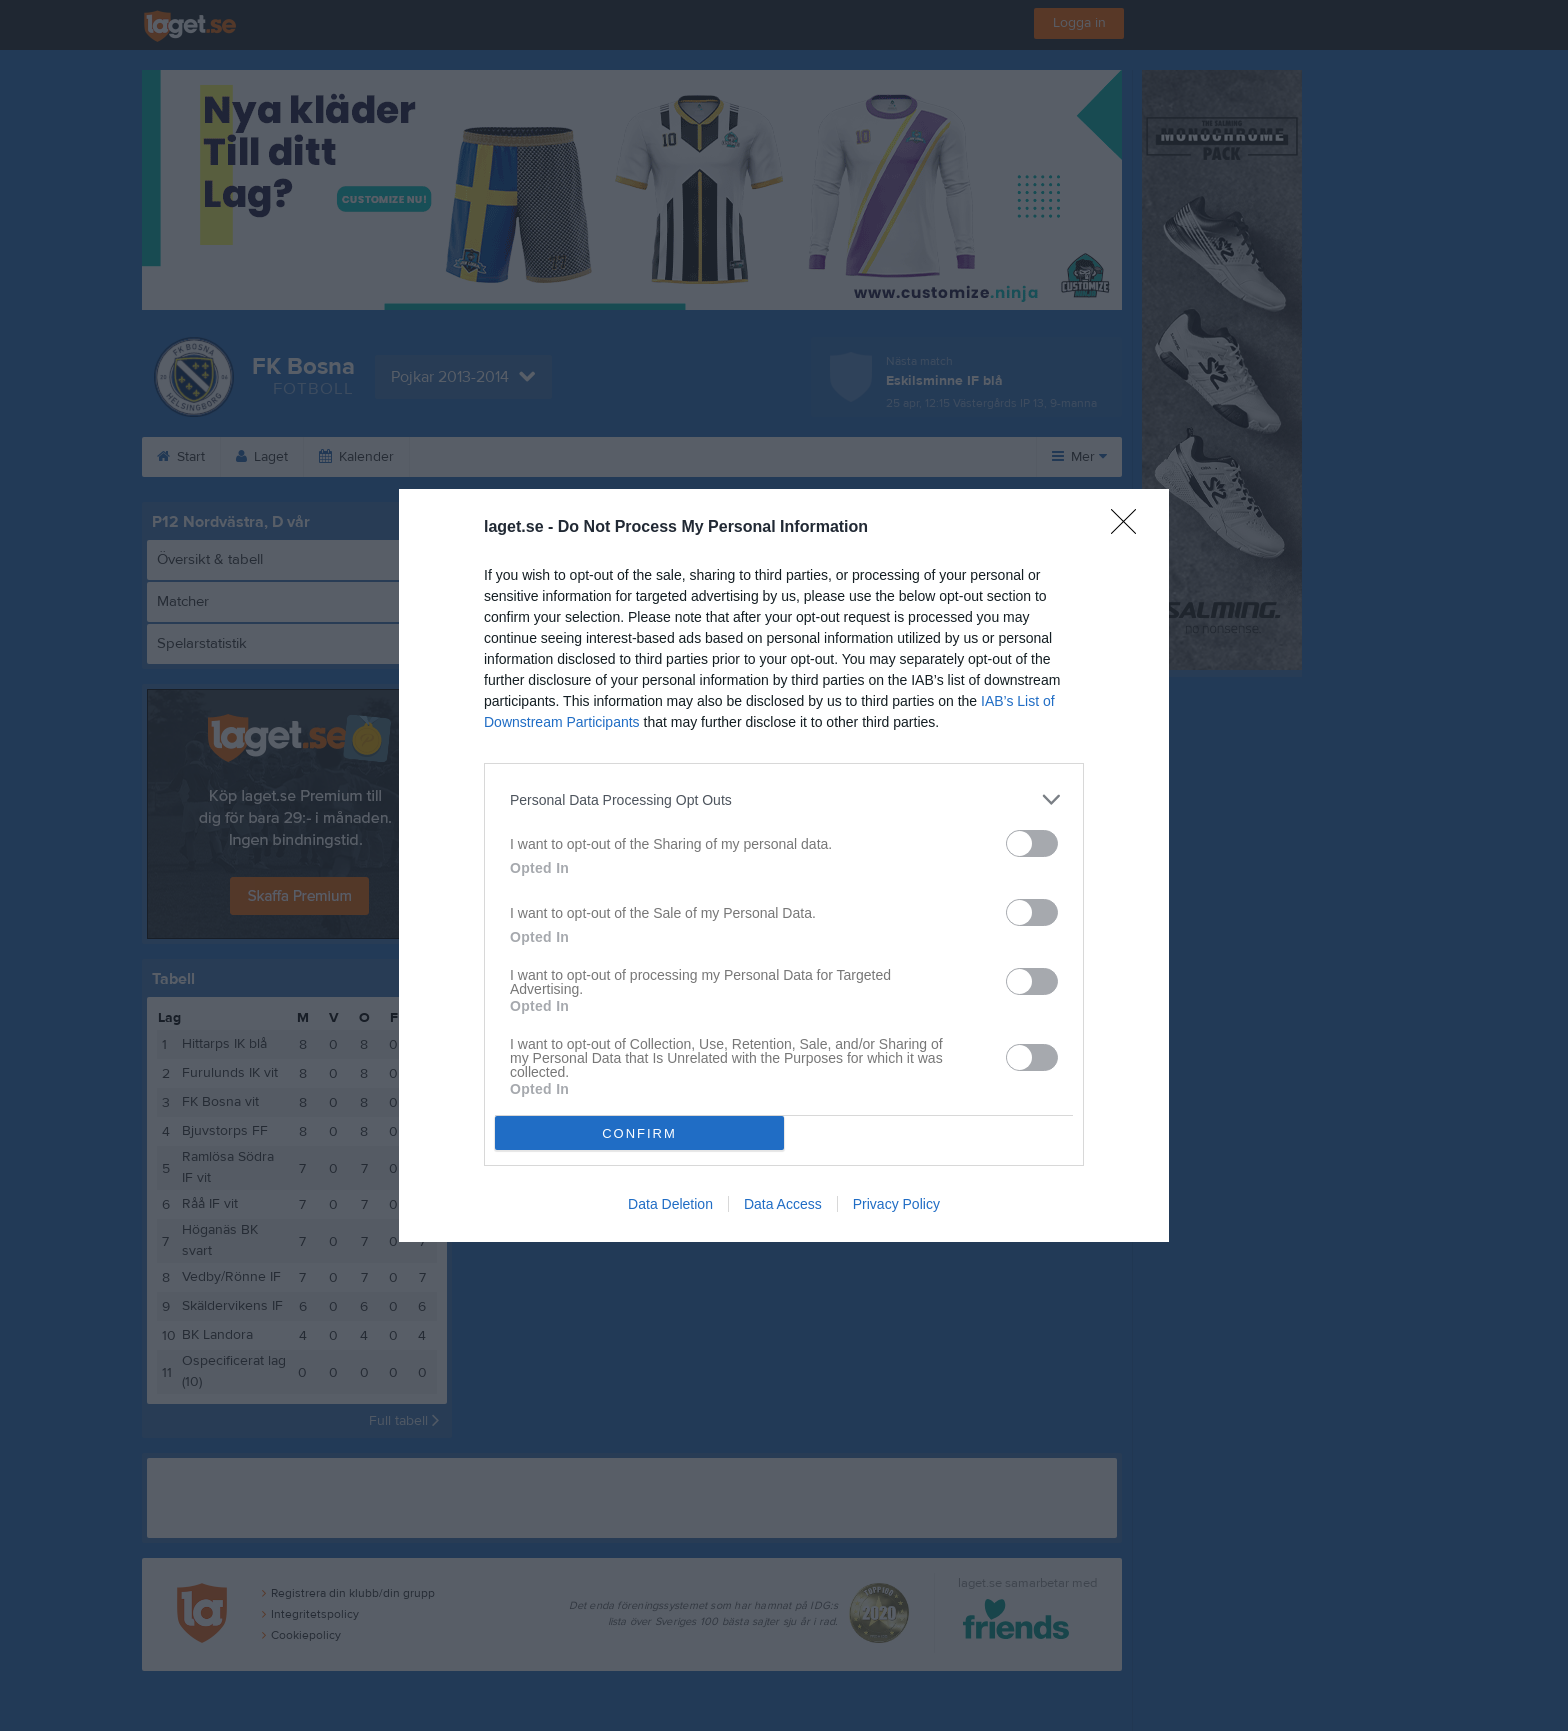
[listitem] (784, 799)
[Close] (1130, 528)
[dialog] (784, 865)
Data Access (783, 1204)
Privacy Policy (896, 1204)
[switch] (1032, 843)
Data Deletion (670, 1204)
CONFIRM (639, 1133)
